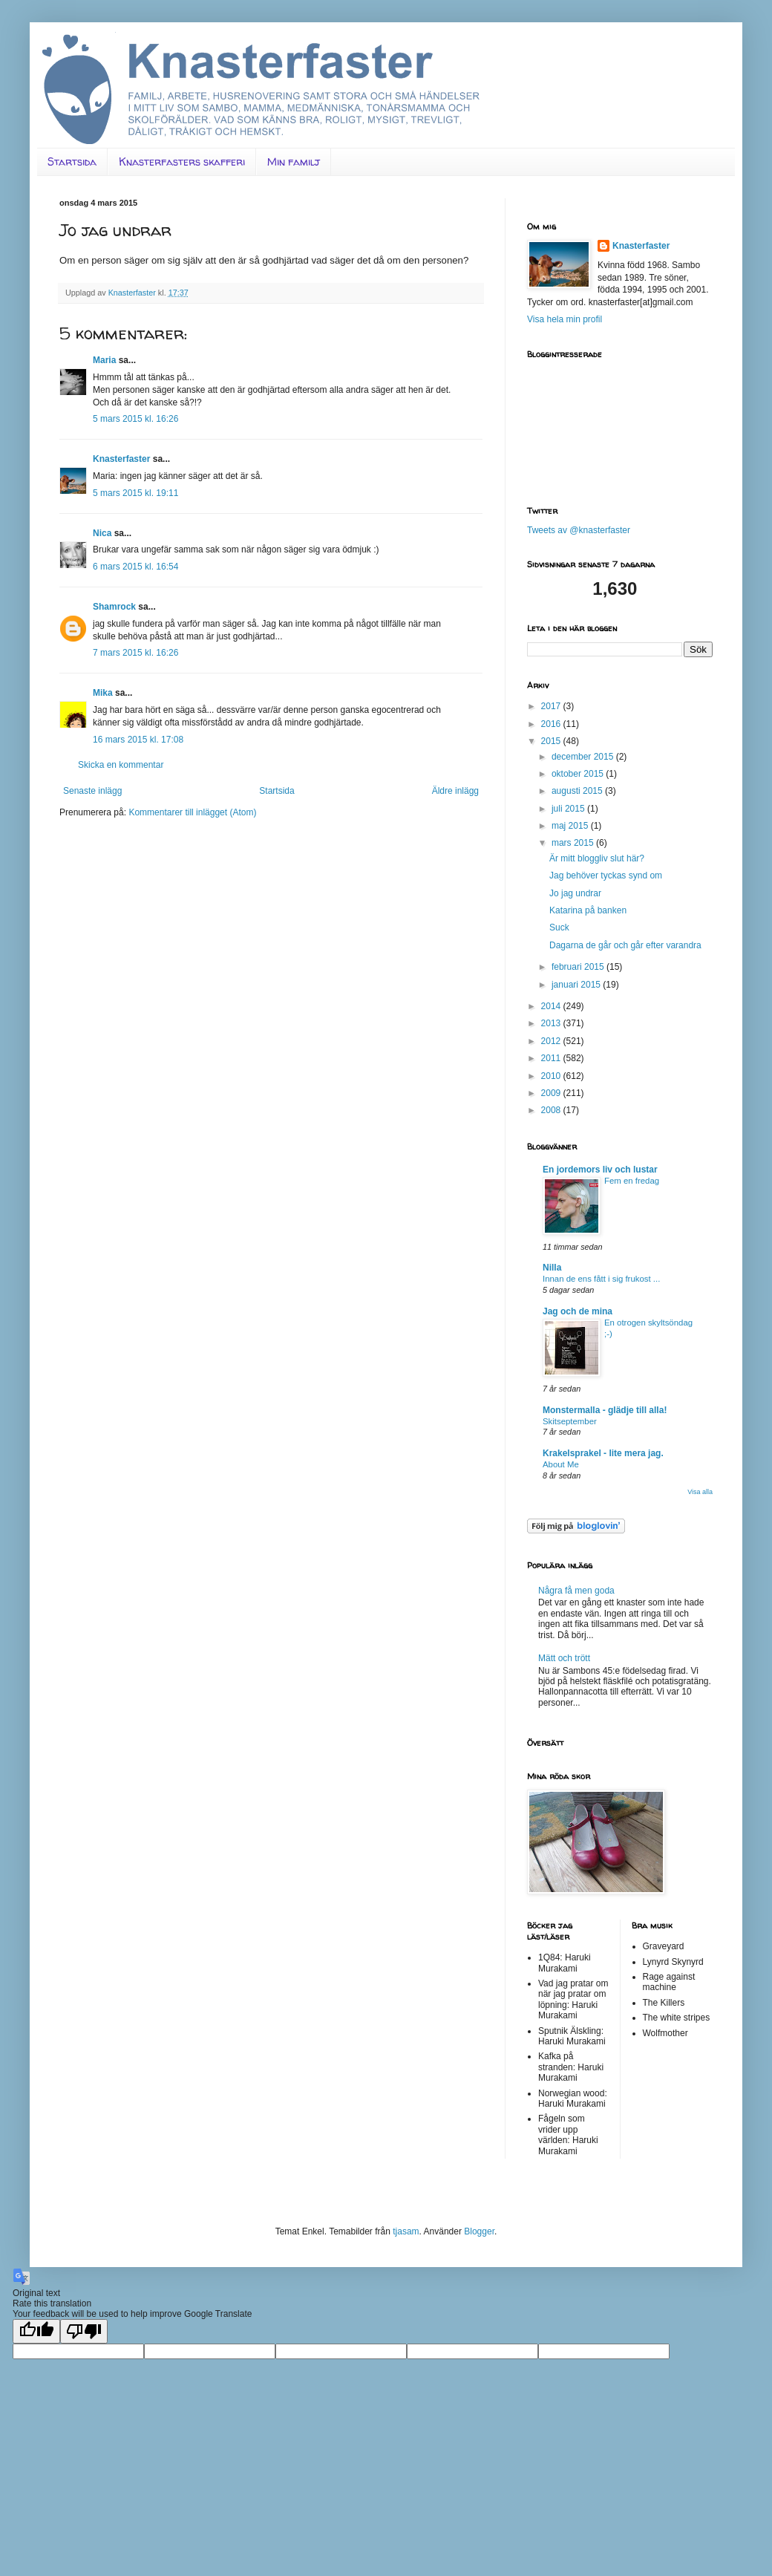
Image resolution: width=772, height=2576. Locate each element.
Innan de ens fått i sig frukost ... (601, 1278)
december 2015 (584, 756)
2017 (552, 706)
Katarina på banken (588, 910)
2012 (552, 1041)
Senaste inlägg (92, 791)
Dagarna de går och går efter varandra (625, 945)
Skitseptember (570, 1421)
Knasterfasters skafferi (182, 161)
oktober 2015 (579, 774)
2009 (552, 1093)
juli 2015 (569, 808)
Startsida (72, 161)
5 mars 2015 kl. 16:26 (135, 419)
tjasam (406, 2231)
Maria (104, 360)
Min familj (293, 161)
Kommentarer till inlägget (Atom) (192, 812)
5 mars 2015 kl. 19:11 (135, 493)
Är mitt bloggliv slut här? (596, 858)
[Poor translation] (84, 2331)
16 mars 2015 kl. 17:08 (138, 739)
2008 (552, 1110)
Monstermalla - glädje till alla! (605, 1410)
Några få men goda (576, 1590)
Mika (103, 693)
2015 (552, 741)
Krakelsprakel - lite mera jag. (603, 1453)
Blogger (479, 2231)
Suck (559, 927)
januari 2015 (577, 984)
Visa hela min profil (564, 319)
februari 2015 (579, 967)
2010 (552, 1076)
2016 (552, 724)
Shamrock (114, 606)
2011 (552, 1058)
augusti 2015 (578, 791)
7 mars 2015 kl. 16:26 (135, 653)
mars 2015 (574, 843)
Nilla (552, 1267)
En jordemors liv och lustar (600, 1169)
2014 (552, 1006)
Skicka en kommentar (120, 765)
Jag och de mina (577, 1311)
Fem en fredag (631, 1180)
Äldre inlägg (455, 791)
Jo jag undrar (575, 893)
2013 (552, 1023)
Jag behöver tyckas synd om (605, 875)
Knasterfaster (121, 459)
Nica (102, 533)
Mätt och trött (564, 1658)
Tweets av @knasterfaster (578, 530)
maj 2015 (571, 826)
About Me (561, 1464)
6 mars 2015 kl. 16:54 (135, 566)
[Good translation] (36, 2331)
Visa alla (700, 1492)
